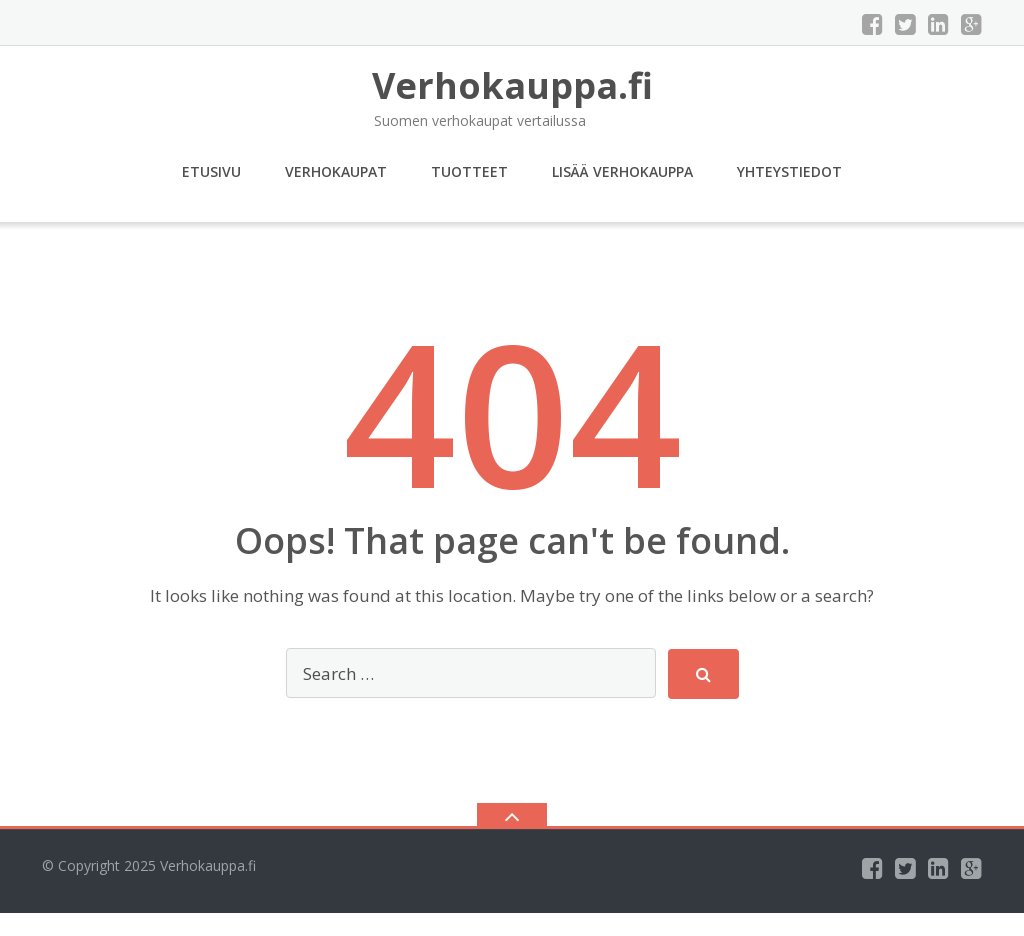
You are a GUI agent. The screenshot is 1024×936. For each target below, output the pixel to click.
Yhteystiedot (789, 171)
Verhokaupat (336, 171)
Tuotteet (469, 171)
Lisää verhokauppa (622, 171)
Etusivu (211, 171)
